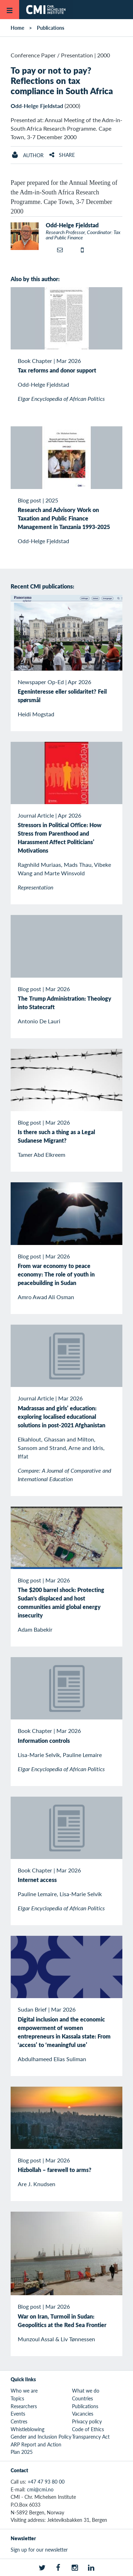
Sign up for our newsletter (39, 2549)
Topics (17, 2398)
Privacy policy (87, 2421)
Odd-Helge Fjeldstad (37, 106)
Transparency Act (91, 2436)
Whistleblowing (27, 2429)
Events (18, 2413)
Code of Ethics (88, 2429)
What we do (85, 2390)
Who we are (24, 2390)
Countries (82, 2398)
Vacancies (82, 2413)
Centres (19, 2421)
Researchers (24, 2406)
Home (17, 27)
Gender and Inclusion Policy (41, 2436)
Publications (50, 27)
